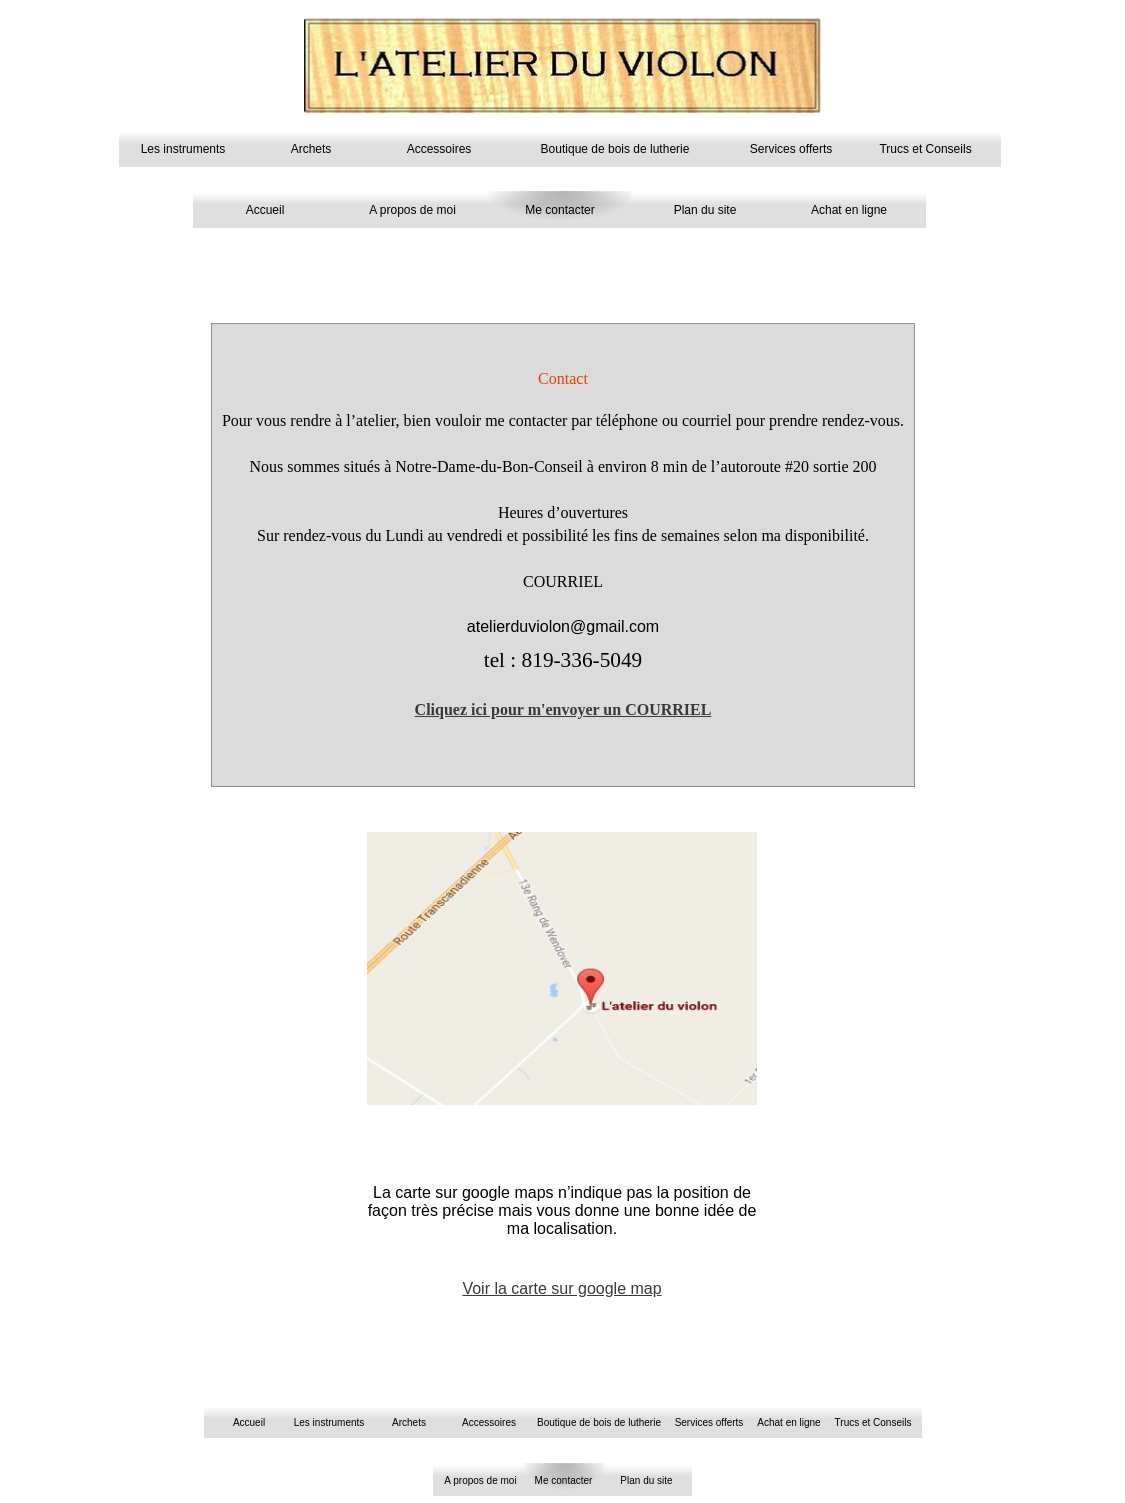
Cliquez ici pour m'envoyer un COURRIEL (563, 709)
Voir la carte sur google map (561, 1288)
